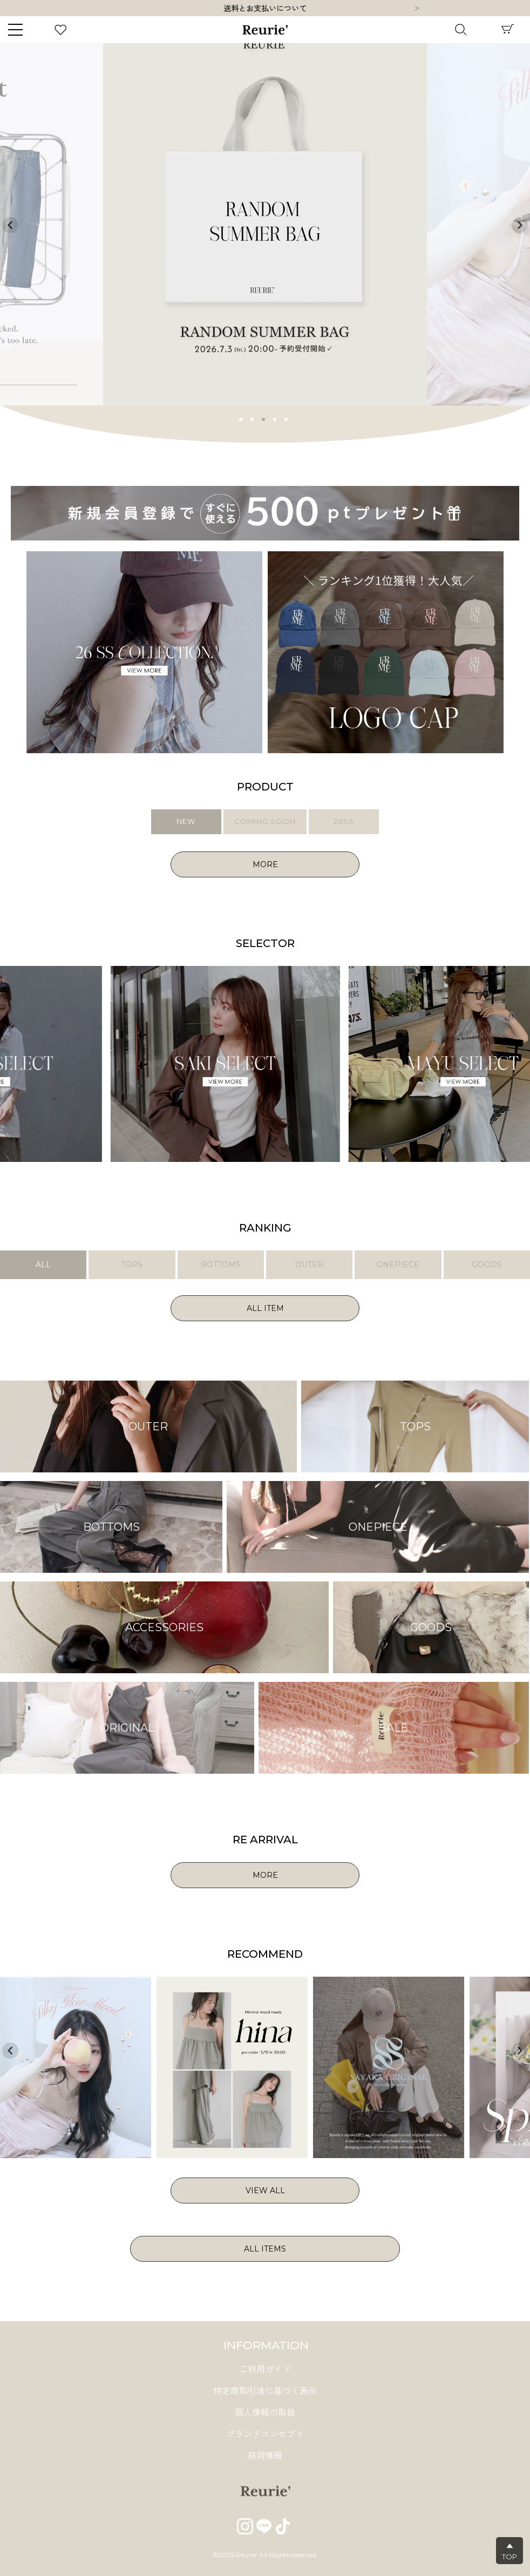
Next (417, 9)
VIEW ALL (265, 2190)
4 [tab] (275, 418)
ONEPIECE (397, 1264)
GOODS (487, 1264)
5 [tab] (286, 418)
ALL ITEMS (265, 2249)
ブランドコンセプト (265, 2434)
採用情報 (265, 2456)
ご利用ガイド (265, 2369)
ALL (43, 1264)
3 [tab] (264, 418)
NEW (185, 821)
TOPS (131, 1264)
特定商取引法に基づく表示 (265, 2391)
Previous (10, 225)
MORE (265, 864)
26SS (344, 821)
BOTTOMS (221, 1264)
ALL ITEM (265, 1308)
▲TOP (509, 2551)
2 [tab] (252, 418)
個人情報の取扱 (265, 2413)
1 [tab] (241, 418)
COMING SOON (265, 821)
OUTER (309, 1264)
